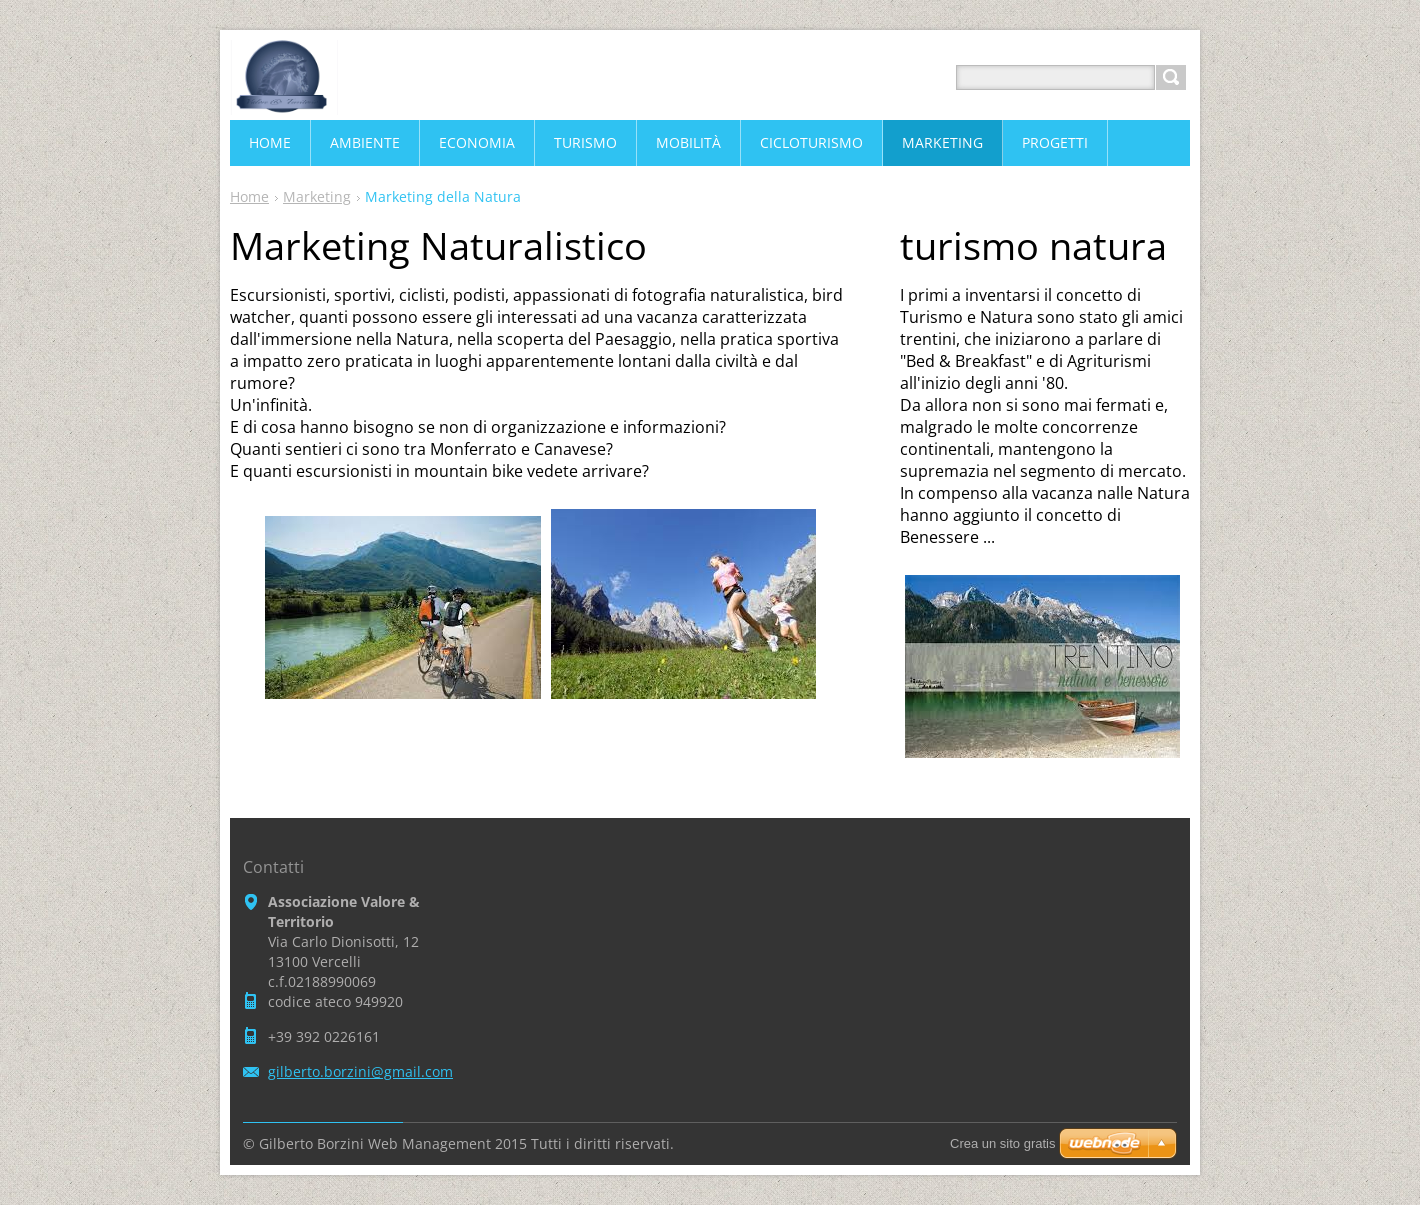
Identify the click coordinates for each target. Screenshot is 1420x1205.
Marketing (317, 196)
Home (249, 196)
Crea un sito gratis (1003, 1143)
